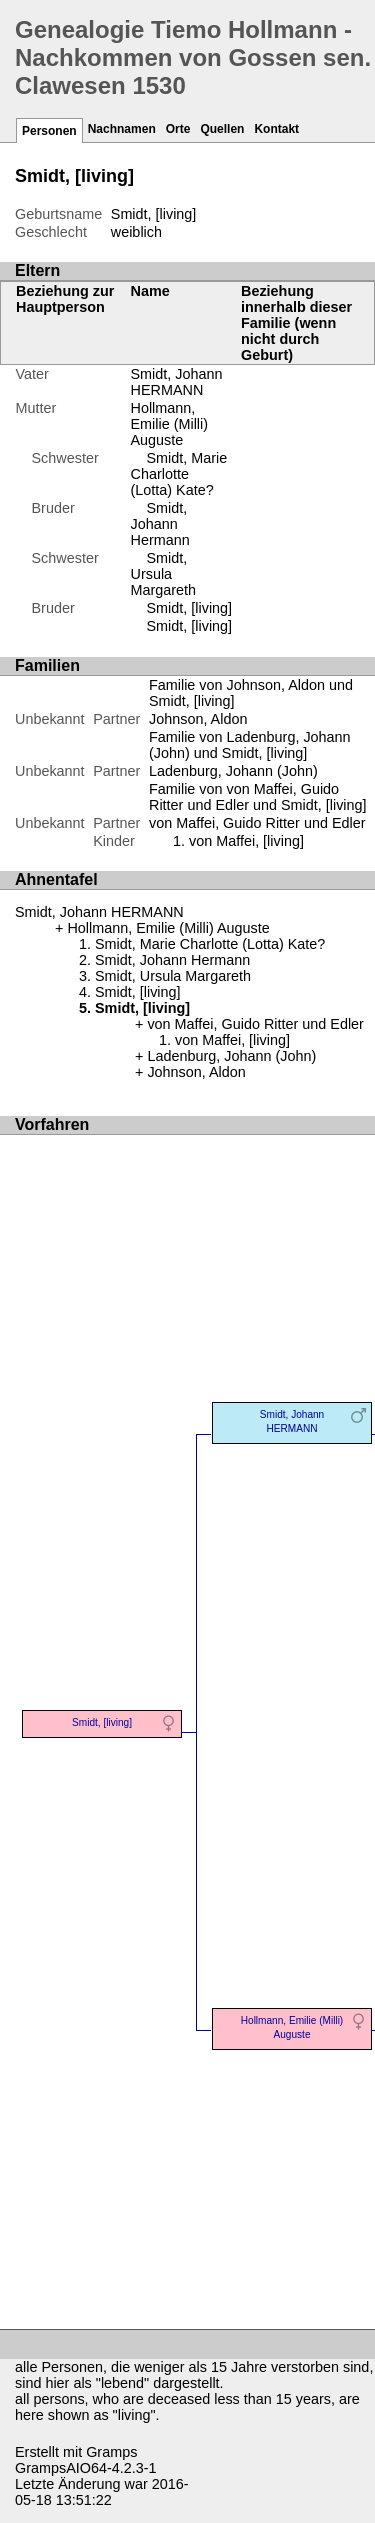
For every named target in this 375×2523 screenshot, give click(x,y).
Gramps (111, 2452)
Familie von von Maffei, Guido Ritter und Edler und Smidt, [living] (258, 797)
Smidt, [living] (190, 608)
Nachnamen (122, 129)
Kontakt (276, 129)
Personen (49, 131)
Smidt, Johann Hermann (160, 524)
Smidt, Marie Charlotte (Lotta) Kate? (179, 474)
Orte (178, 129)
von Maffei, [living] (246, 841)
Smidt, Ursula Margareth (164, 574)
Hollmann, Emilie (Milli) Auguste (170, 424)
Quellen (222, 129)
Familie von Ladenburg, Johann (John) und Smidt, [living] (250, 745)
